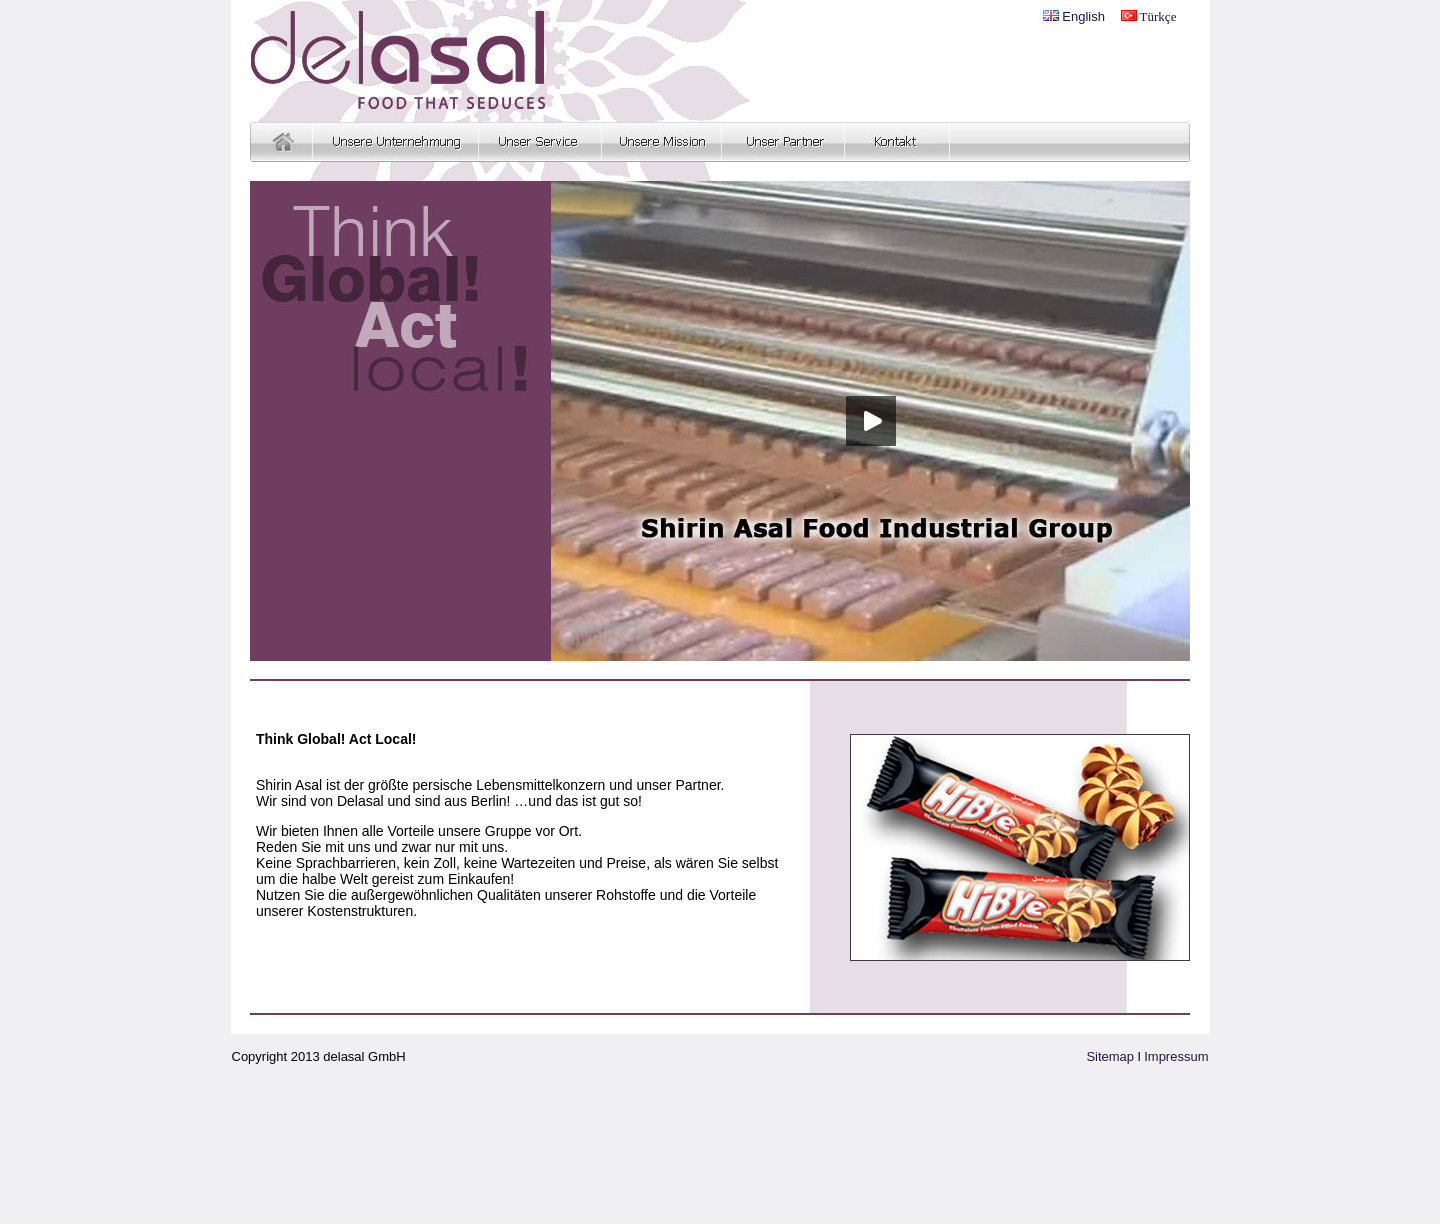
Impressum (1176, 1056)
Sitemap (1110, 1056)
